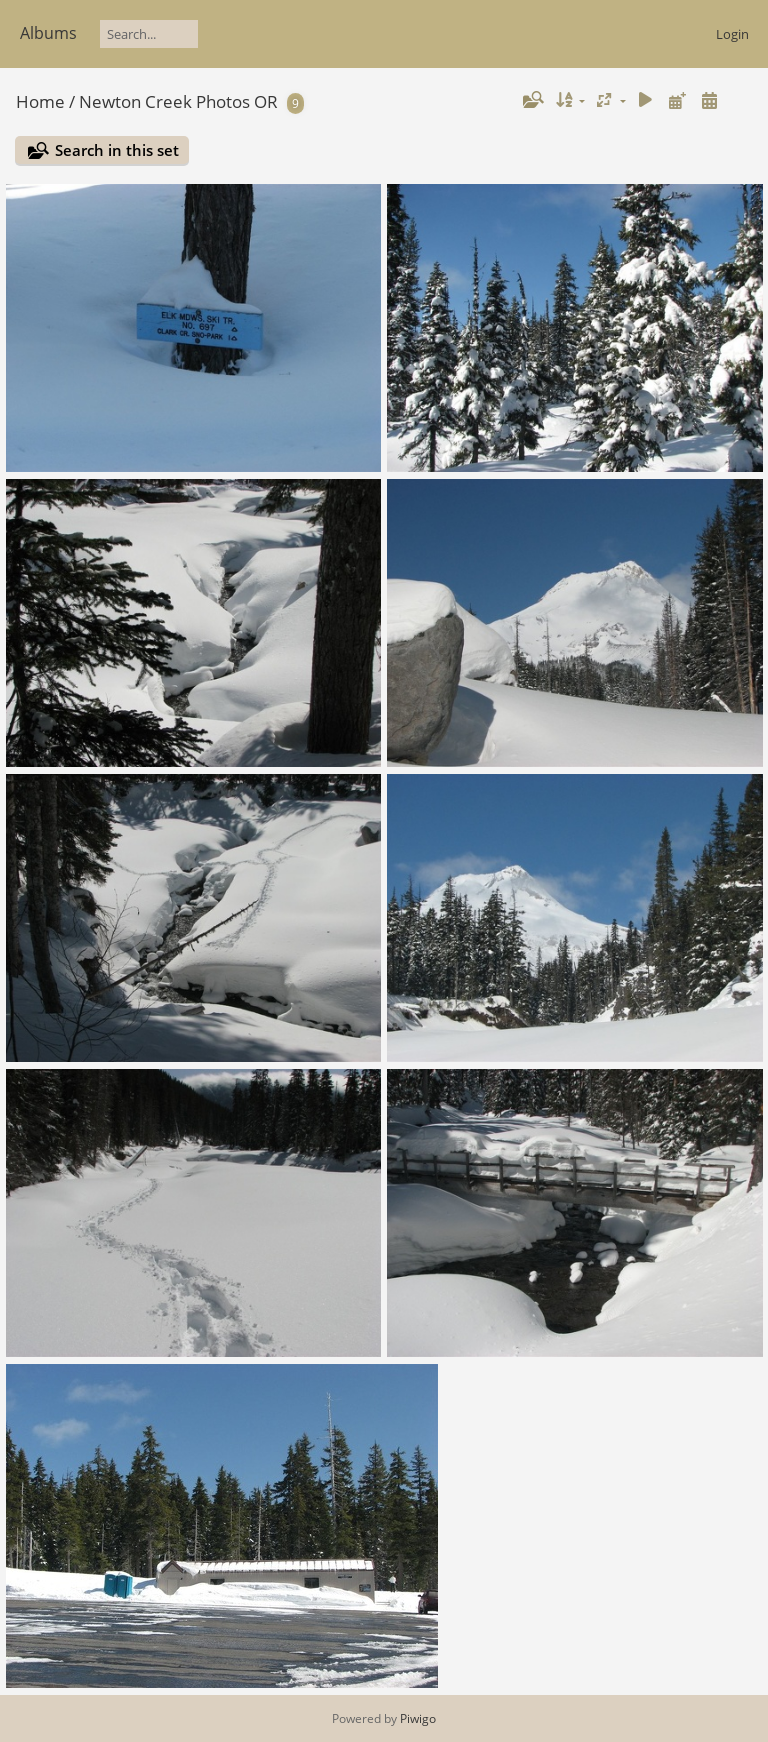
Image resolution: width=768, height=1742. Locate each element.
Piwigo (418, 1718)
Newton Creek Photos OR (178, 101)
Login (732, 34)
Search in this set (117, 150)
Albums (48, 33)
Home (40, 101)
